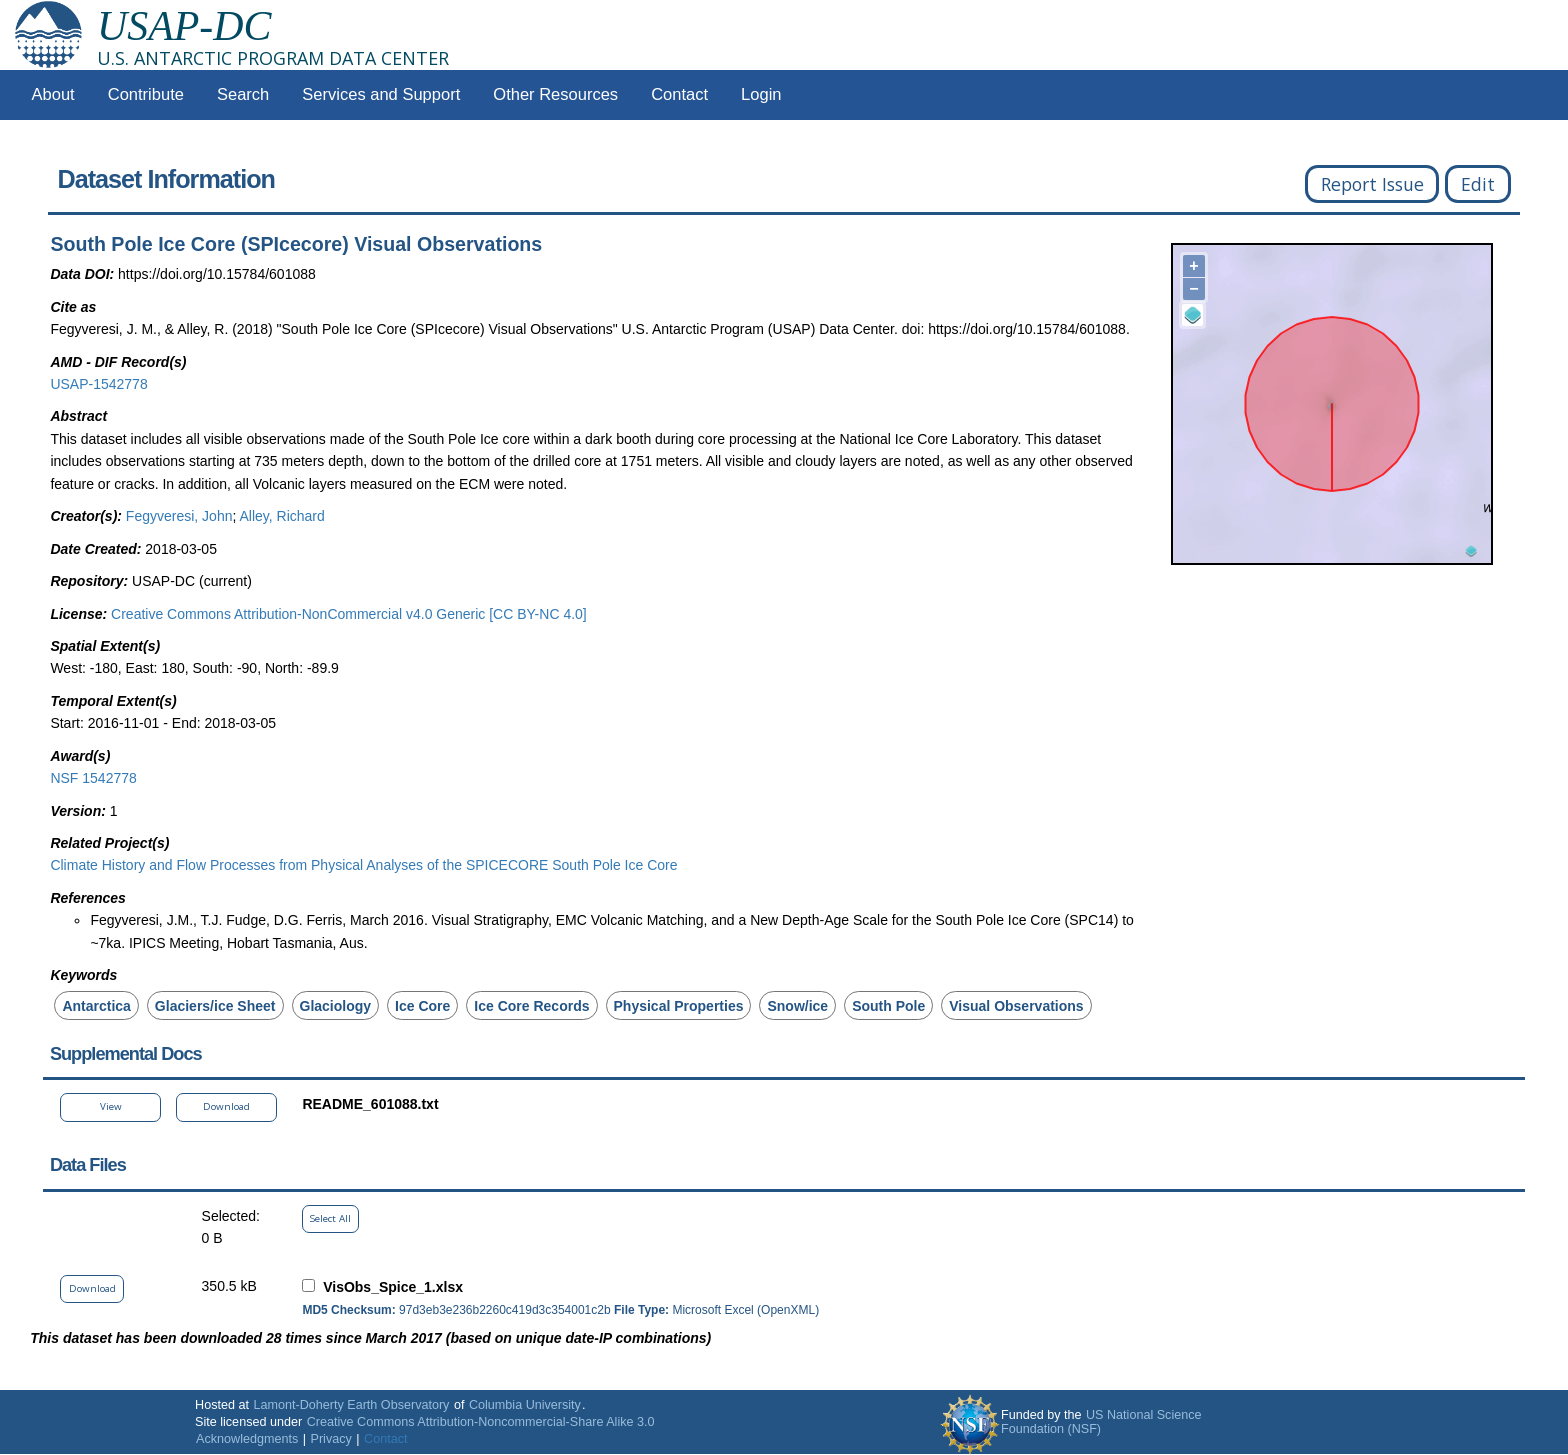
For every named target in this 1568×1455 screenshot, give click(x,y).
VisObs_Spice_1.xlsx (393, 1287)
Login (761, 94)
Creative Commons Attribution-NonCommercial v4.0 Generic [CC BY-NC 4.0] (349, 614)
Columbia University (525, 1405)
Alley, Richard (281, 516)
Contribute (146, 94)
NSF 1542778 (93, 778)
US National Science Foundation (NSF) (1101, 1422)
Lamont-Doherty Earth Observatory (351, 1405)
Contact (679, 94)
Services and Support (381, 94)
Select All (330, 1218)
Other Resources (555, 94)
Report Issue (1372, 184)
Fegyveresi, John (179, 516)
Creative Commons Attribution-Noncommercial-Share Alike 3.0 (481, 1422)
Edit (1478, 184)
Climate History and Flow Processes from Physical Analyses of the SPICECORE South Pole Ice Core (363, 865)
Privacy (331, 1439)
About (53, 94)
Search (243, 94)
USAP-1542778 (98, 384)
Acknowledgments (247, 1439)
